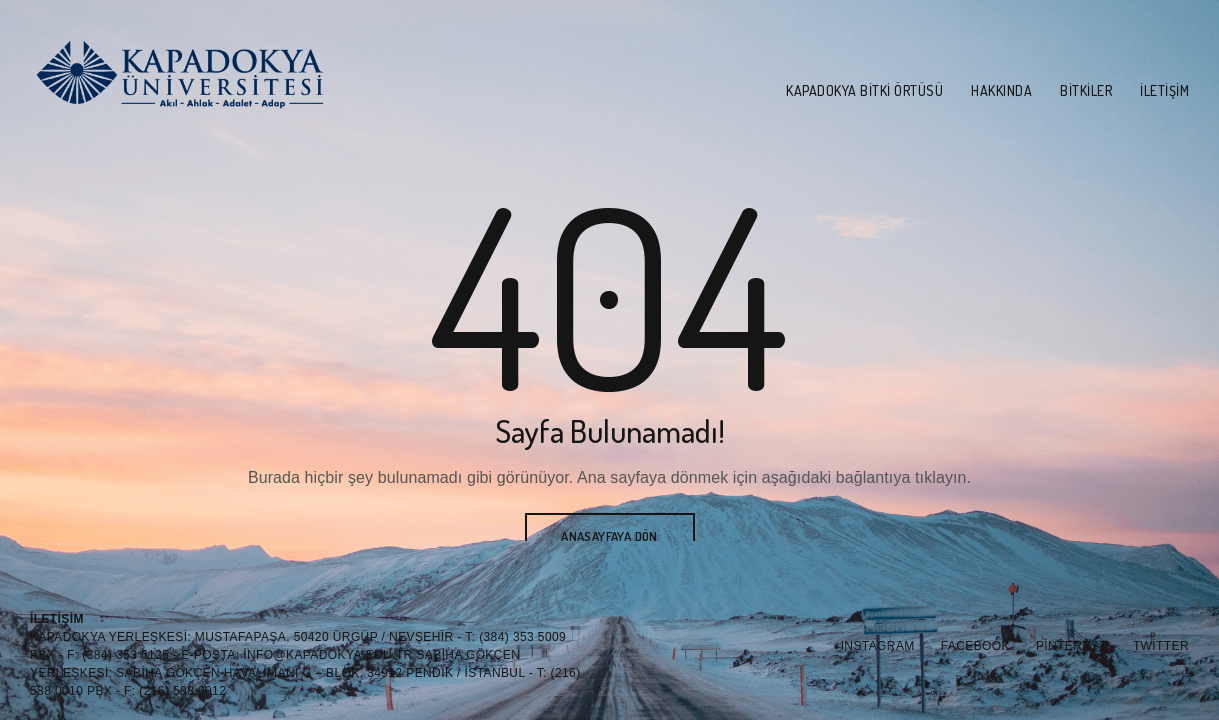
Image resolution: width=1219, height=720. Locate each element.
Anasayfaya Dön (609, 536)
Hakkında (1001, 90)
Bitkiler (1086, 90)
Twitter (1161, 646)
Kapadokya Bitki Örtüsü (864, 90)
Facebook (975, 646)
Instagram (878, 646)
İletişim (1164, 90)
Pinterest (1071, 646)
